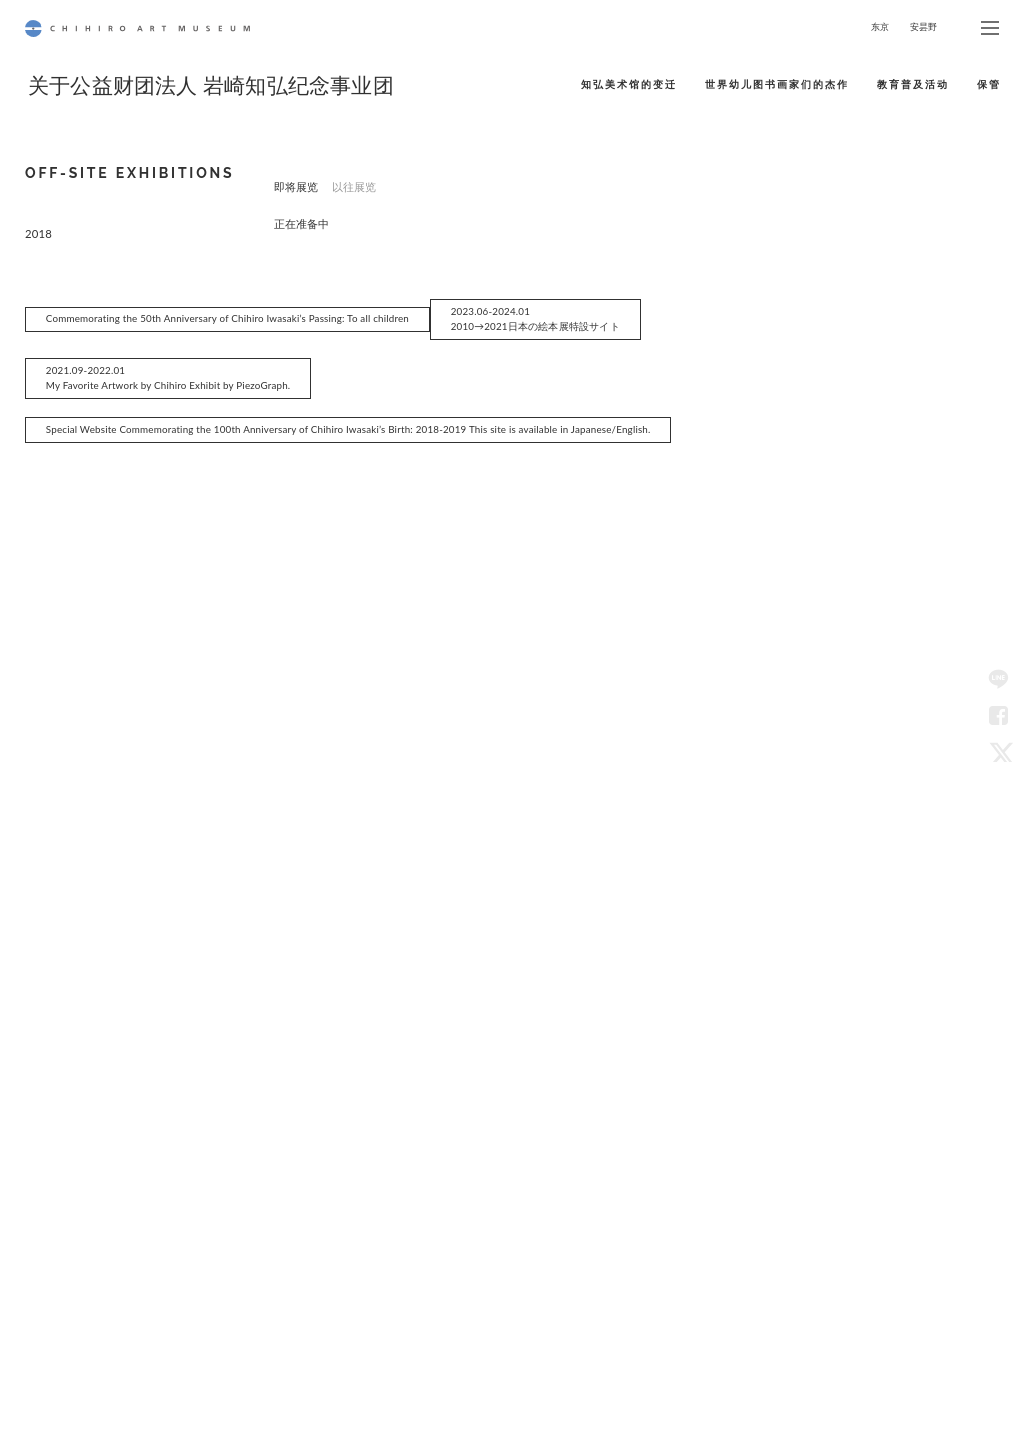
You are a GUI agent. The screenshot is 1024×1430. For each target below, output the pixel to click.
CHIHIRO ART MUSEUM (137, 28)
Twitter (998, 751)
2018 (38, 256)
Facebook (998, 715)
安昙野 (924, 26)
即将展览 (296, 186)
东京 (880, 26)
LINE (998, 679)
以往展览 (354, 186)
